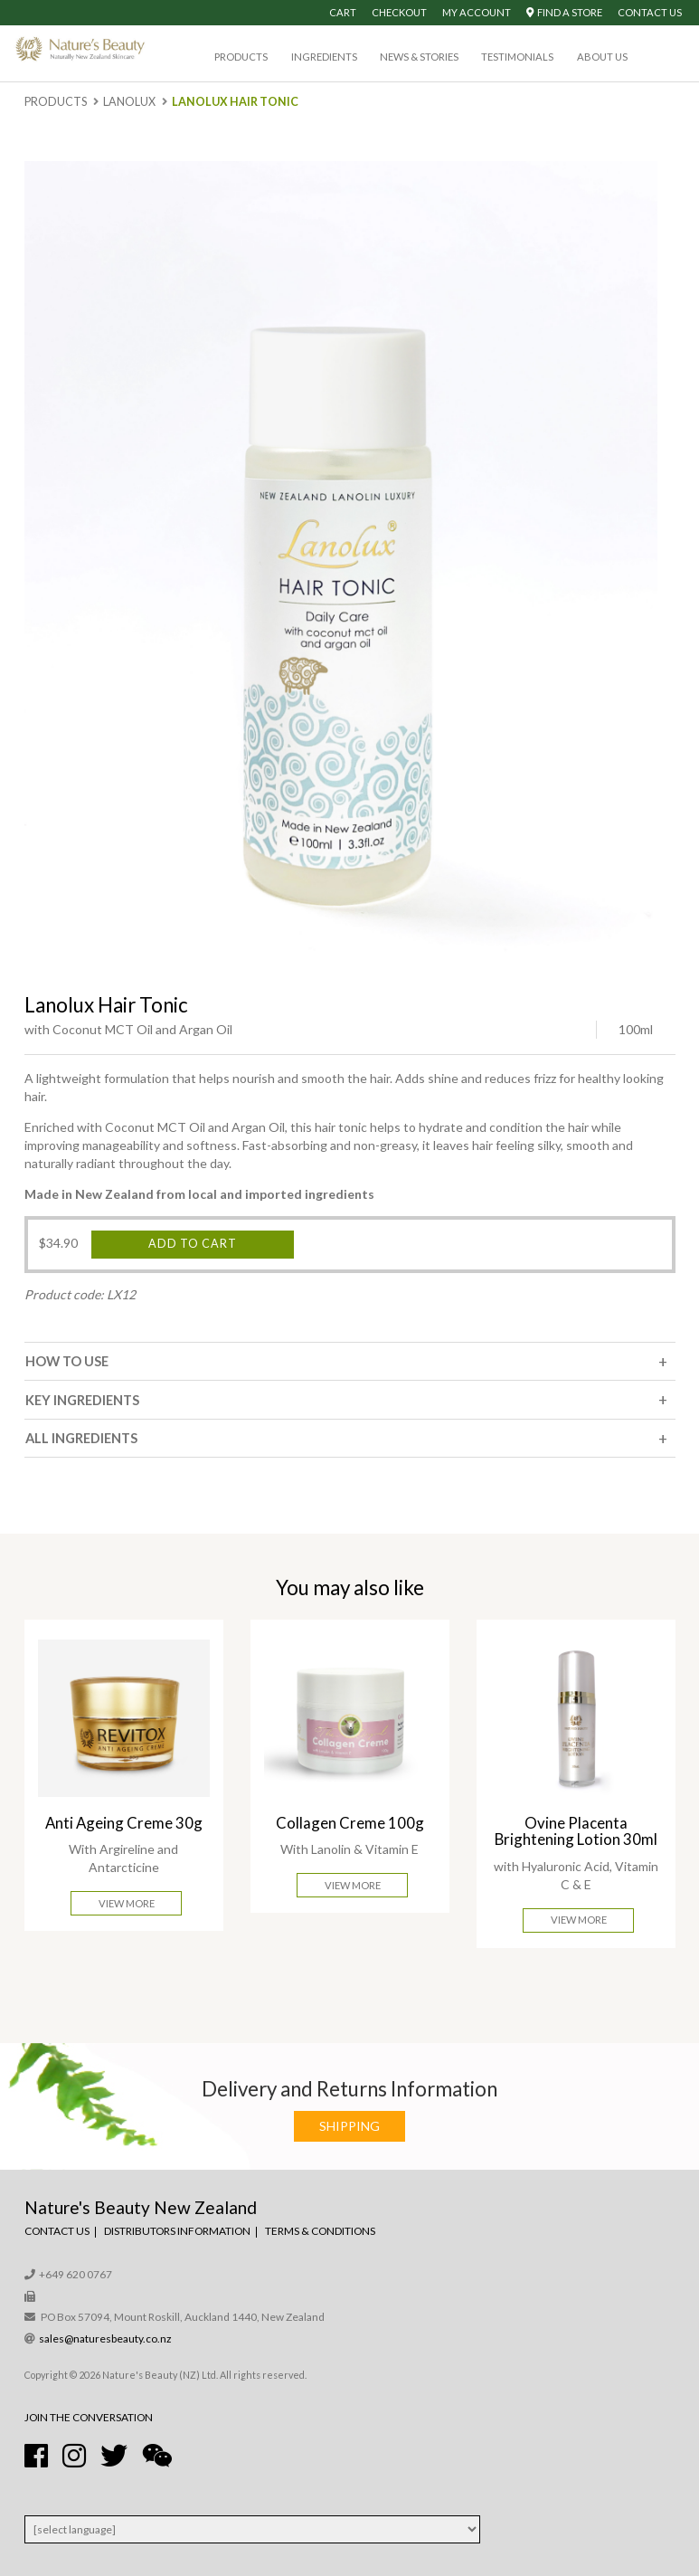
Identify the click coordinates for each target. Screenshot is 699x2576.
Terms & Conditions (320, 2231)
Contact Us (650, 12)
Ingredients (324, 56)
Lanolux (129, 102)
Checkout (399, 12)
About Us (602, 56)
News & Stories (419, 56)
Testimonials (517, 56)
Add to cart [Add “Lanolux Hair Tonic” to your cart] (192, 1243)
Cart (342, 12)
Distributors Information (177, 2231)
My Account (476, 12)
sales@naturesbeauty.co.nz (105, 2338)
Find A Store (564, 12)
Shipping (349, 2126)
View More (127, 1903)
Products (241, 56)
